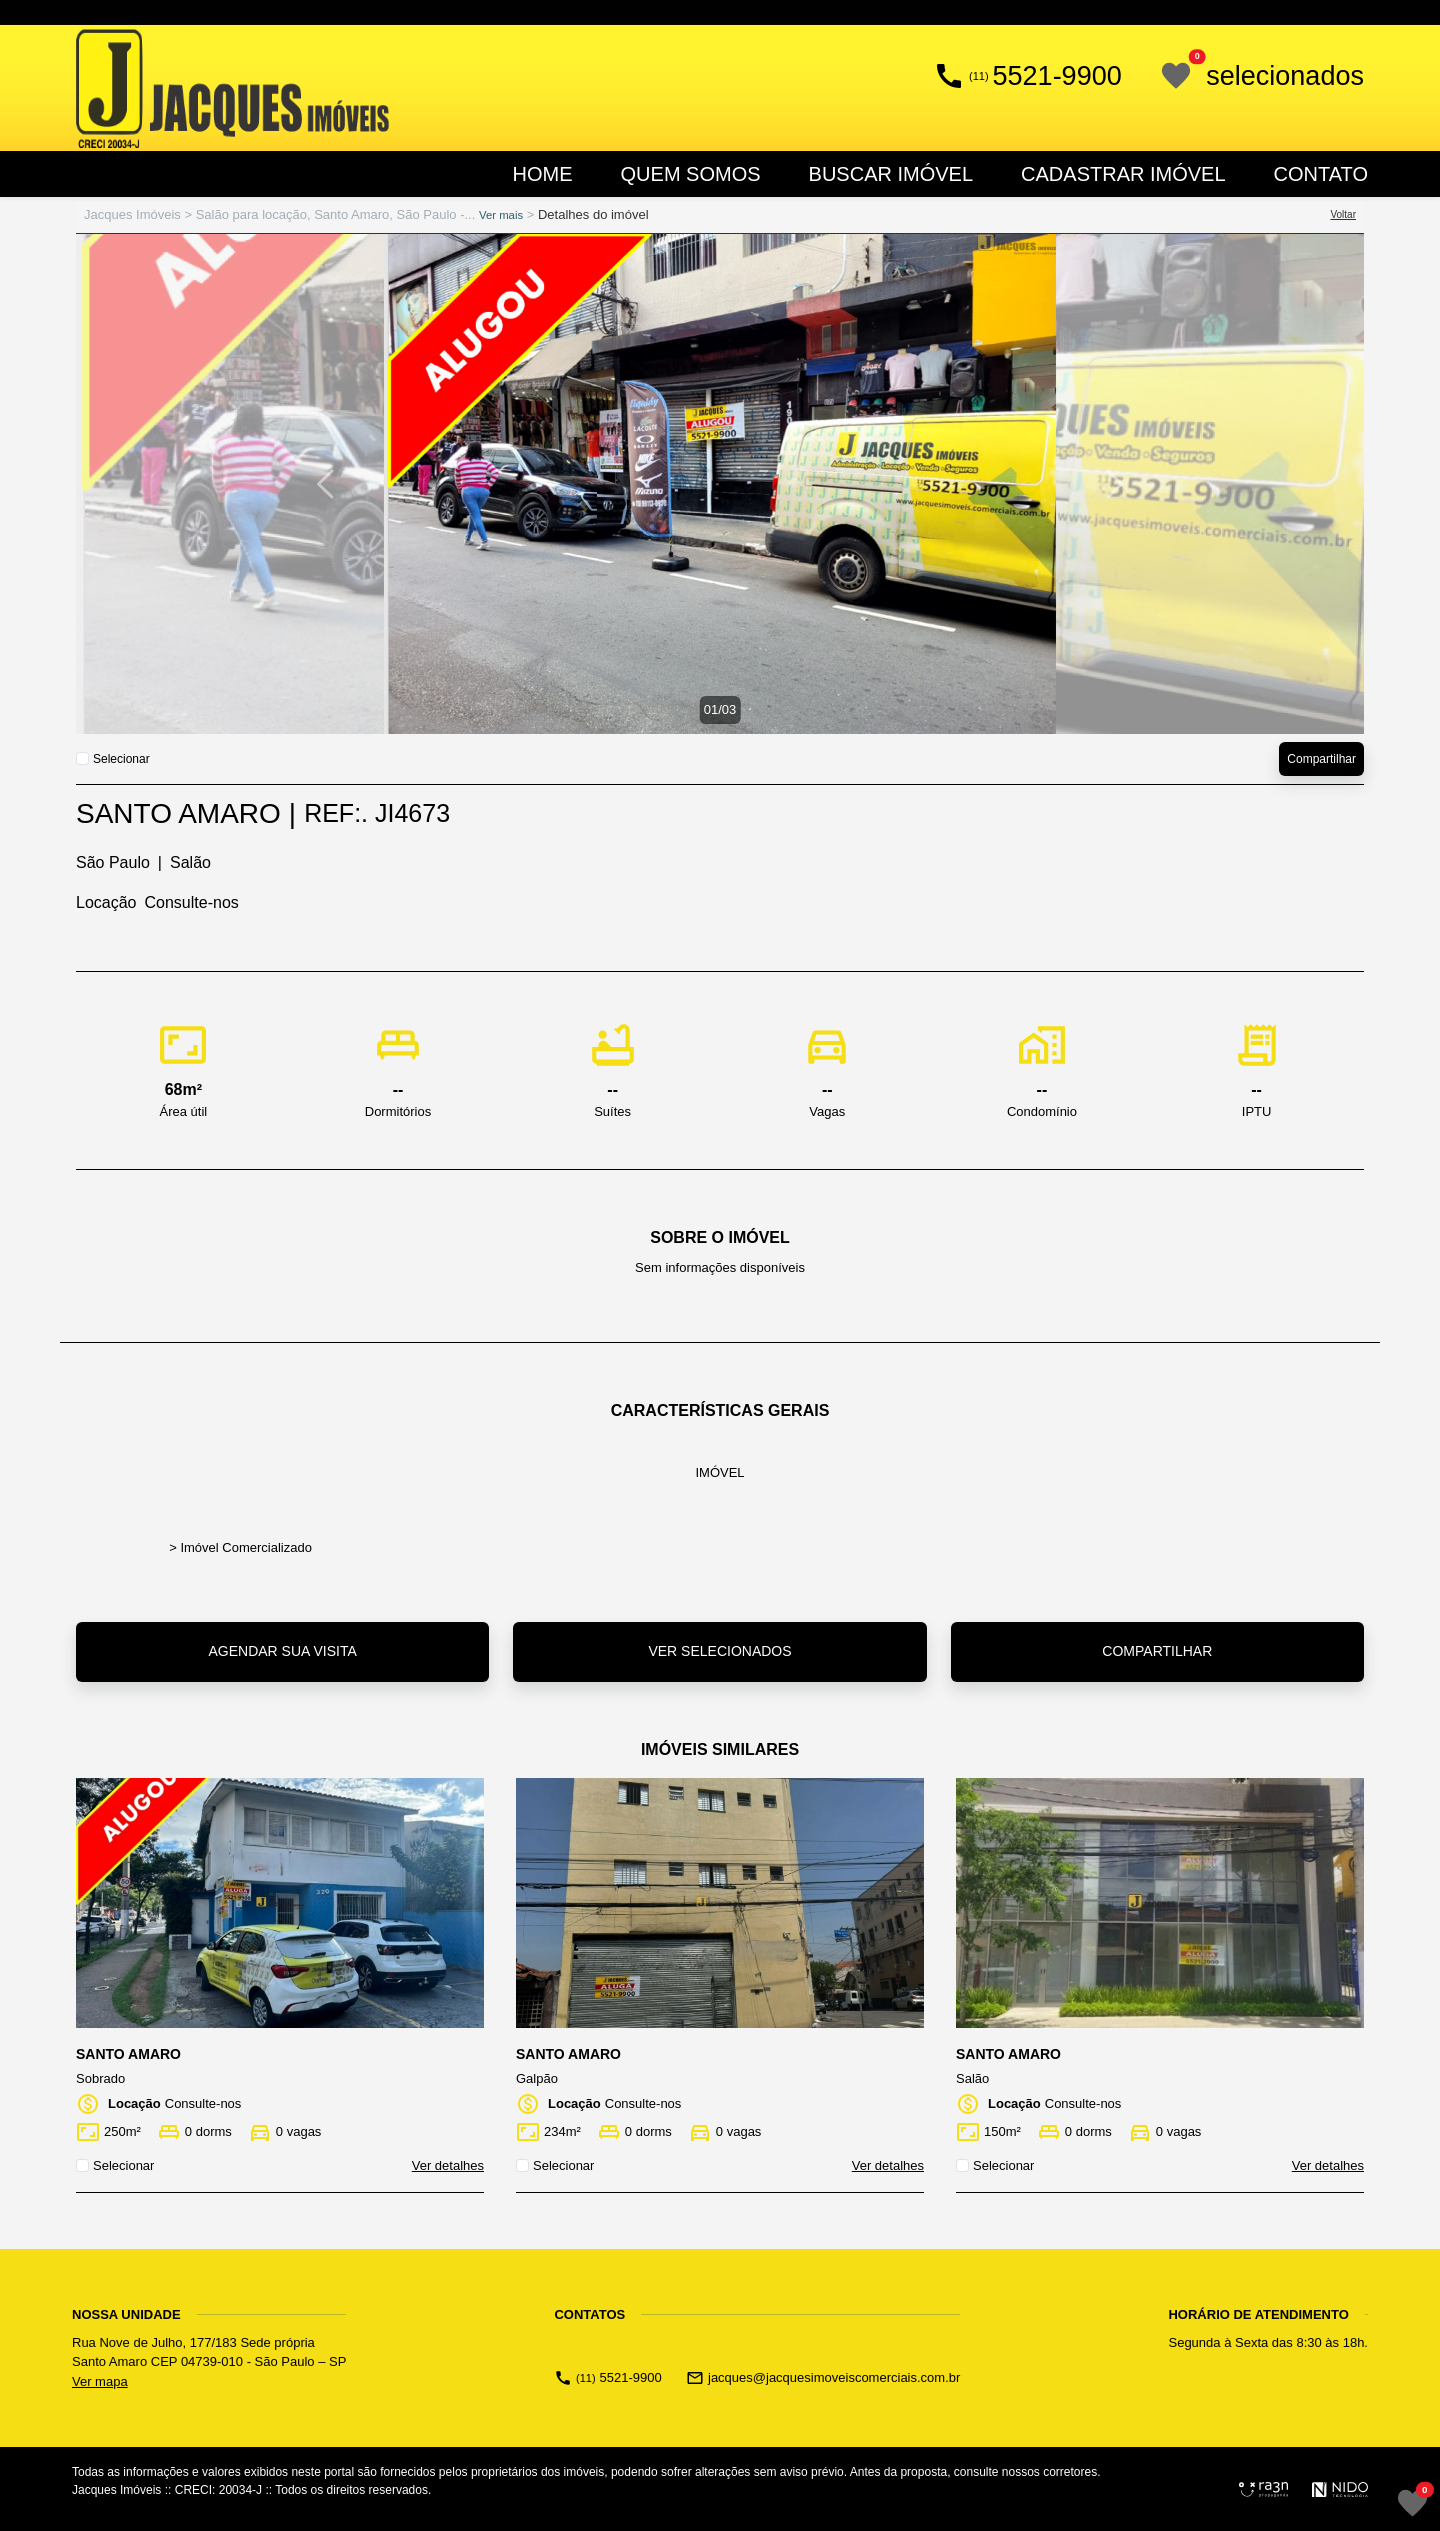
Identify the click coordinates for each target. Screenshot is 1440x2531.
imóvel (719, 1472)
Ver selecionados (719, 1651)
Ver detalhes (448, 2165)
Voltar (1343, 214)
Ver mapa (100, 2381)
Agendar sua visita (282, 1651)
